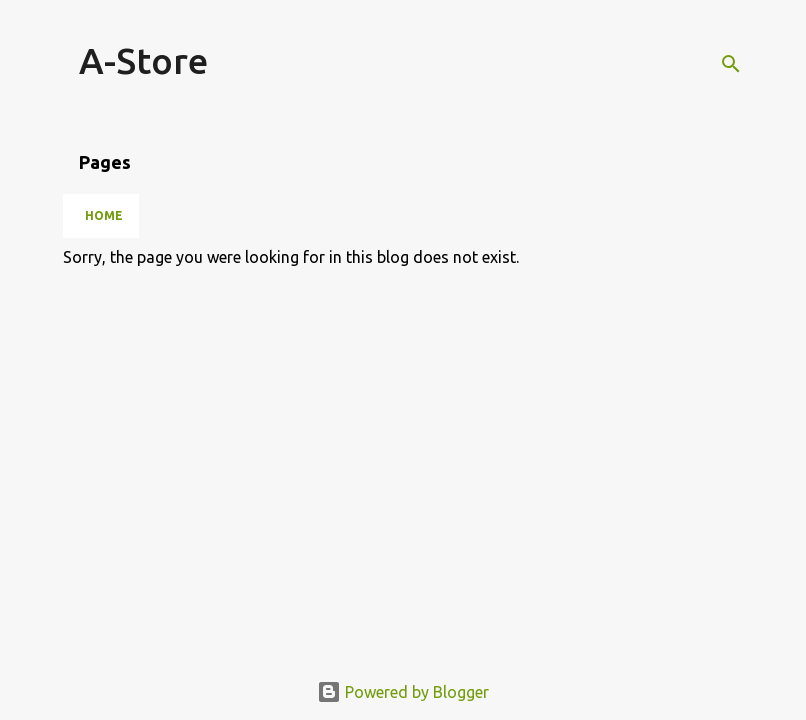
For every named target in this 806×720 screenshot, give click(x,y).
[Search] (731, 64)
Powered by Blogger (403, 692)
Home (104, 215)
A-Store (143, 60)
